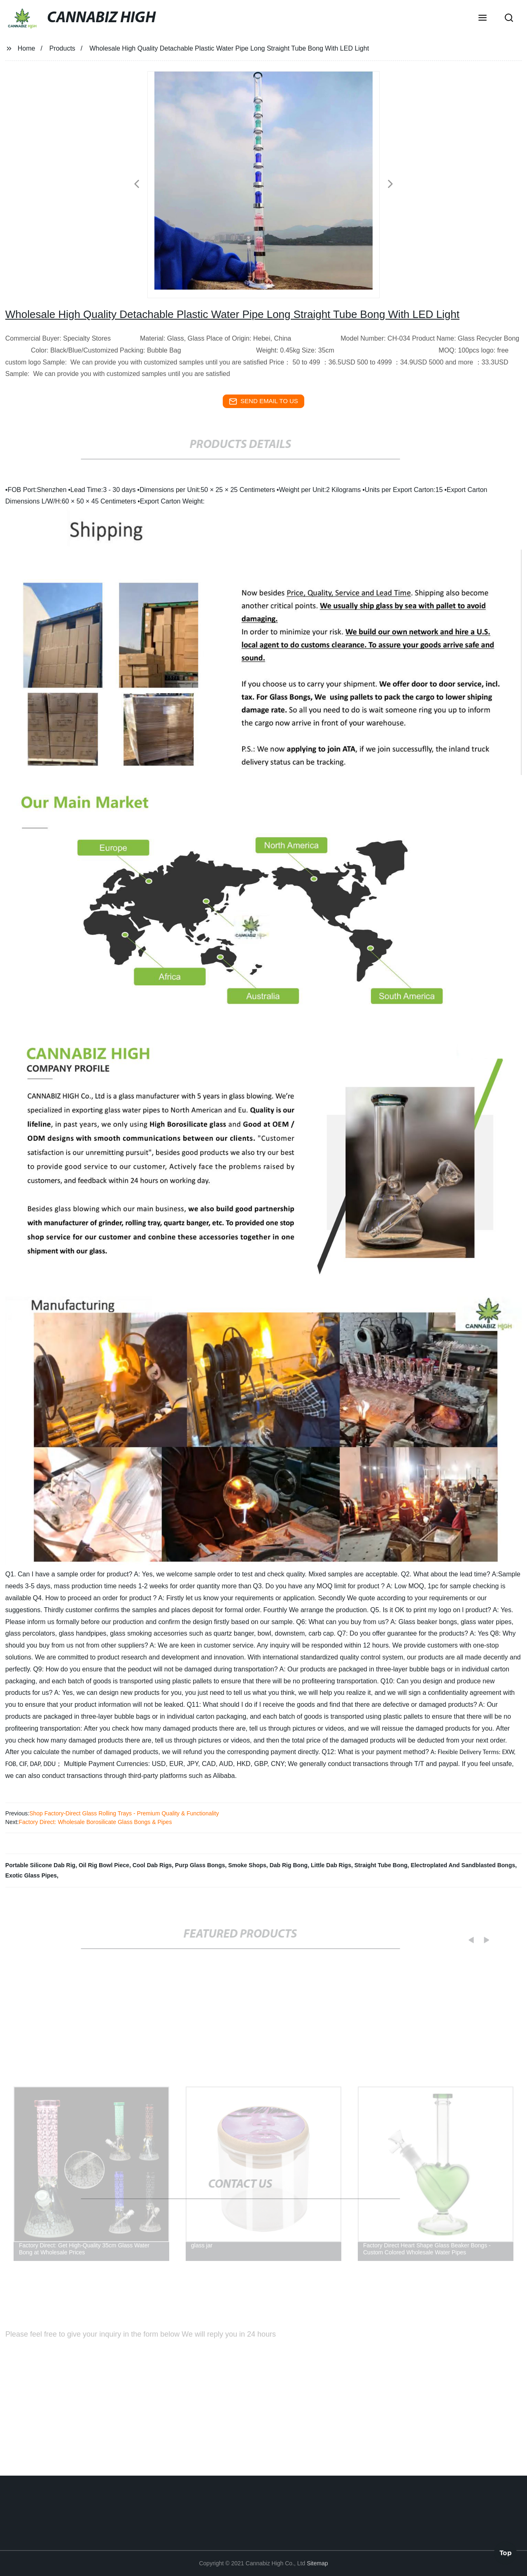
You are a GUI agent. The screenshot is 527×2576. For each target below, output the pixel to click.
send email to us (263, 401)
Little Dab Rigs (331, 1865)
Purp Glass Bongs (200, 1865)
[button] (482, 18)
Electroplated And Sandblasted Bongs (462, 1865)
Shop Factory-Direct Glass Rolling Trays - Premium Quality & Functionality (124, 1813)
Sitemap (317, 2563)
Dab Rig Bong (289, 1865)
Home (26, 48)
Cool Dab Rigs (152, 1865)
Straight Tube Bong (381, 1865)
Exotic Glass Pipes (31, 1875)
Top (505, 2551)
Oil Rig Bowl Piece (104, 1865)
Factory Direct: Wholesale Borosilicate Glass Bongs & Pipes (95, 1822)
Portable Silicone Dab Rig (40, 1865)
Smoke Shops (247, 1865)
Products (62, 48)
